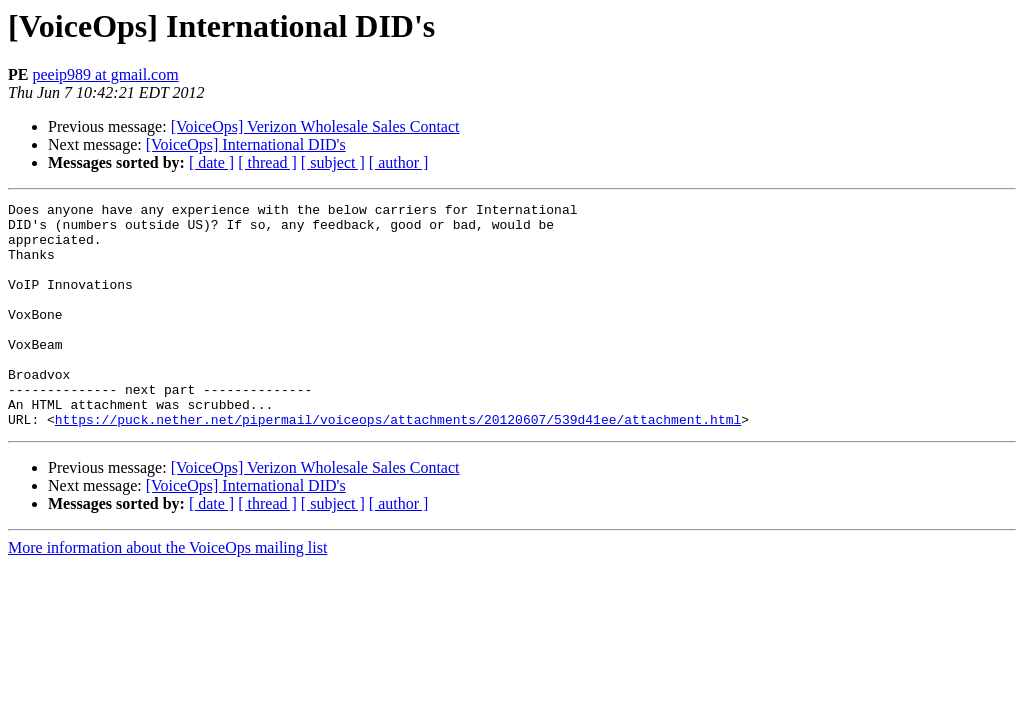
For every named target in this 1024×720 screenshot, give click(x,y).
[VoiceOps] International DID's (246, 144)
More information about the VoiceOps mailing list (167, 592)
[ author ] (399, 162)
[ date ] (211, 162)
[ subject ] (333, 162)
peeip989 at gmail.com (105, 74)
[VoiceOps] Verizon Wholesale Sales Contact (315, 126)
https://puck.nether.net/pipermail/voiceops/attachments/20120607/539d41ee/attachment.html (398, 464)
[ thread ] (267, 162)
